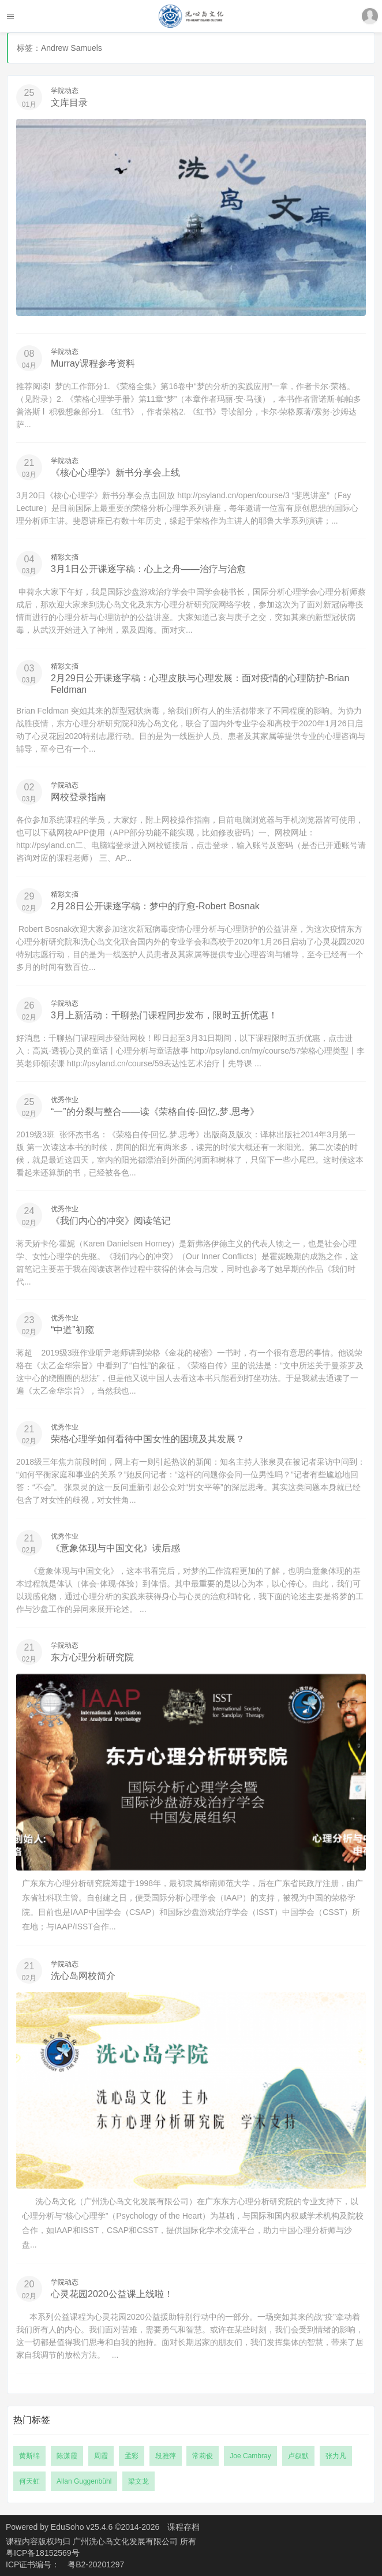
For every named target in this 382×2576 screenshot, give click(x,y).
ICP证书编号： (32, 2564)
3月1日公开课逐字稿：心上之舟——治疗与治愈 (148, 569)
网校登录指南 (78, 797)
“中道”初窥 (72, 1330)
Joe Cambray (250, 2456)
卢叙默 (298, 2456)
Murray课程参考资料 (93, 363)
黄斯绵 (29, 2456)
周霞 (101, 2456)
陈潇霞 (67, 2456)
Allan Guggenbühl (84, 2481)
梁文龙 (138, 2481)
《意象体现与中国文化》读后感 (115, 1548)
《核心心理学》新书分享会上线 (115, 472)
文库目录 (69, 102)
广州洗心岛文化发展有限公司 (126, 2541)
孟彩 (131, 2456)
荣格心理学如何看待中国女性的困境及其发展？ (148, 1439)
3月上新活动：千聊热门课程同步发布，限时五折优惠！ (164, 1015)
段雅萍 (165, 2456)
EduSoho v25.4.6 (82, 2527)
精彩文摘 (64, 557)
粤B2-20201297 (96, 2564)
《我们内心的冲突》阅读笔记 (111, 1221)
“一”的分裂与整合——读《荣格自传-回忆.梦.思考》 (155, 1112)
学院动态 (64, 91)
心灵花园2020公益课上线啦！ (112, 2294)
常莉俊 (202, 2456)
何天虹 (29, 2481)
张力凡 (335, 2456)
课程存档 (183, 2527)
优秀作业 (64, 1100)
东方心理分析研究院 (92, 1657)
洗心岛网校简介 (83, 1976)
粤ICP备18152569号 (43, 2553)
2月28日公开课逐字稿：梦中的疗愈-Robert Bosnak (155, 906)
